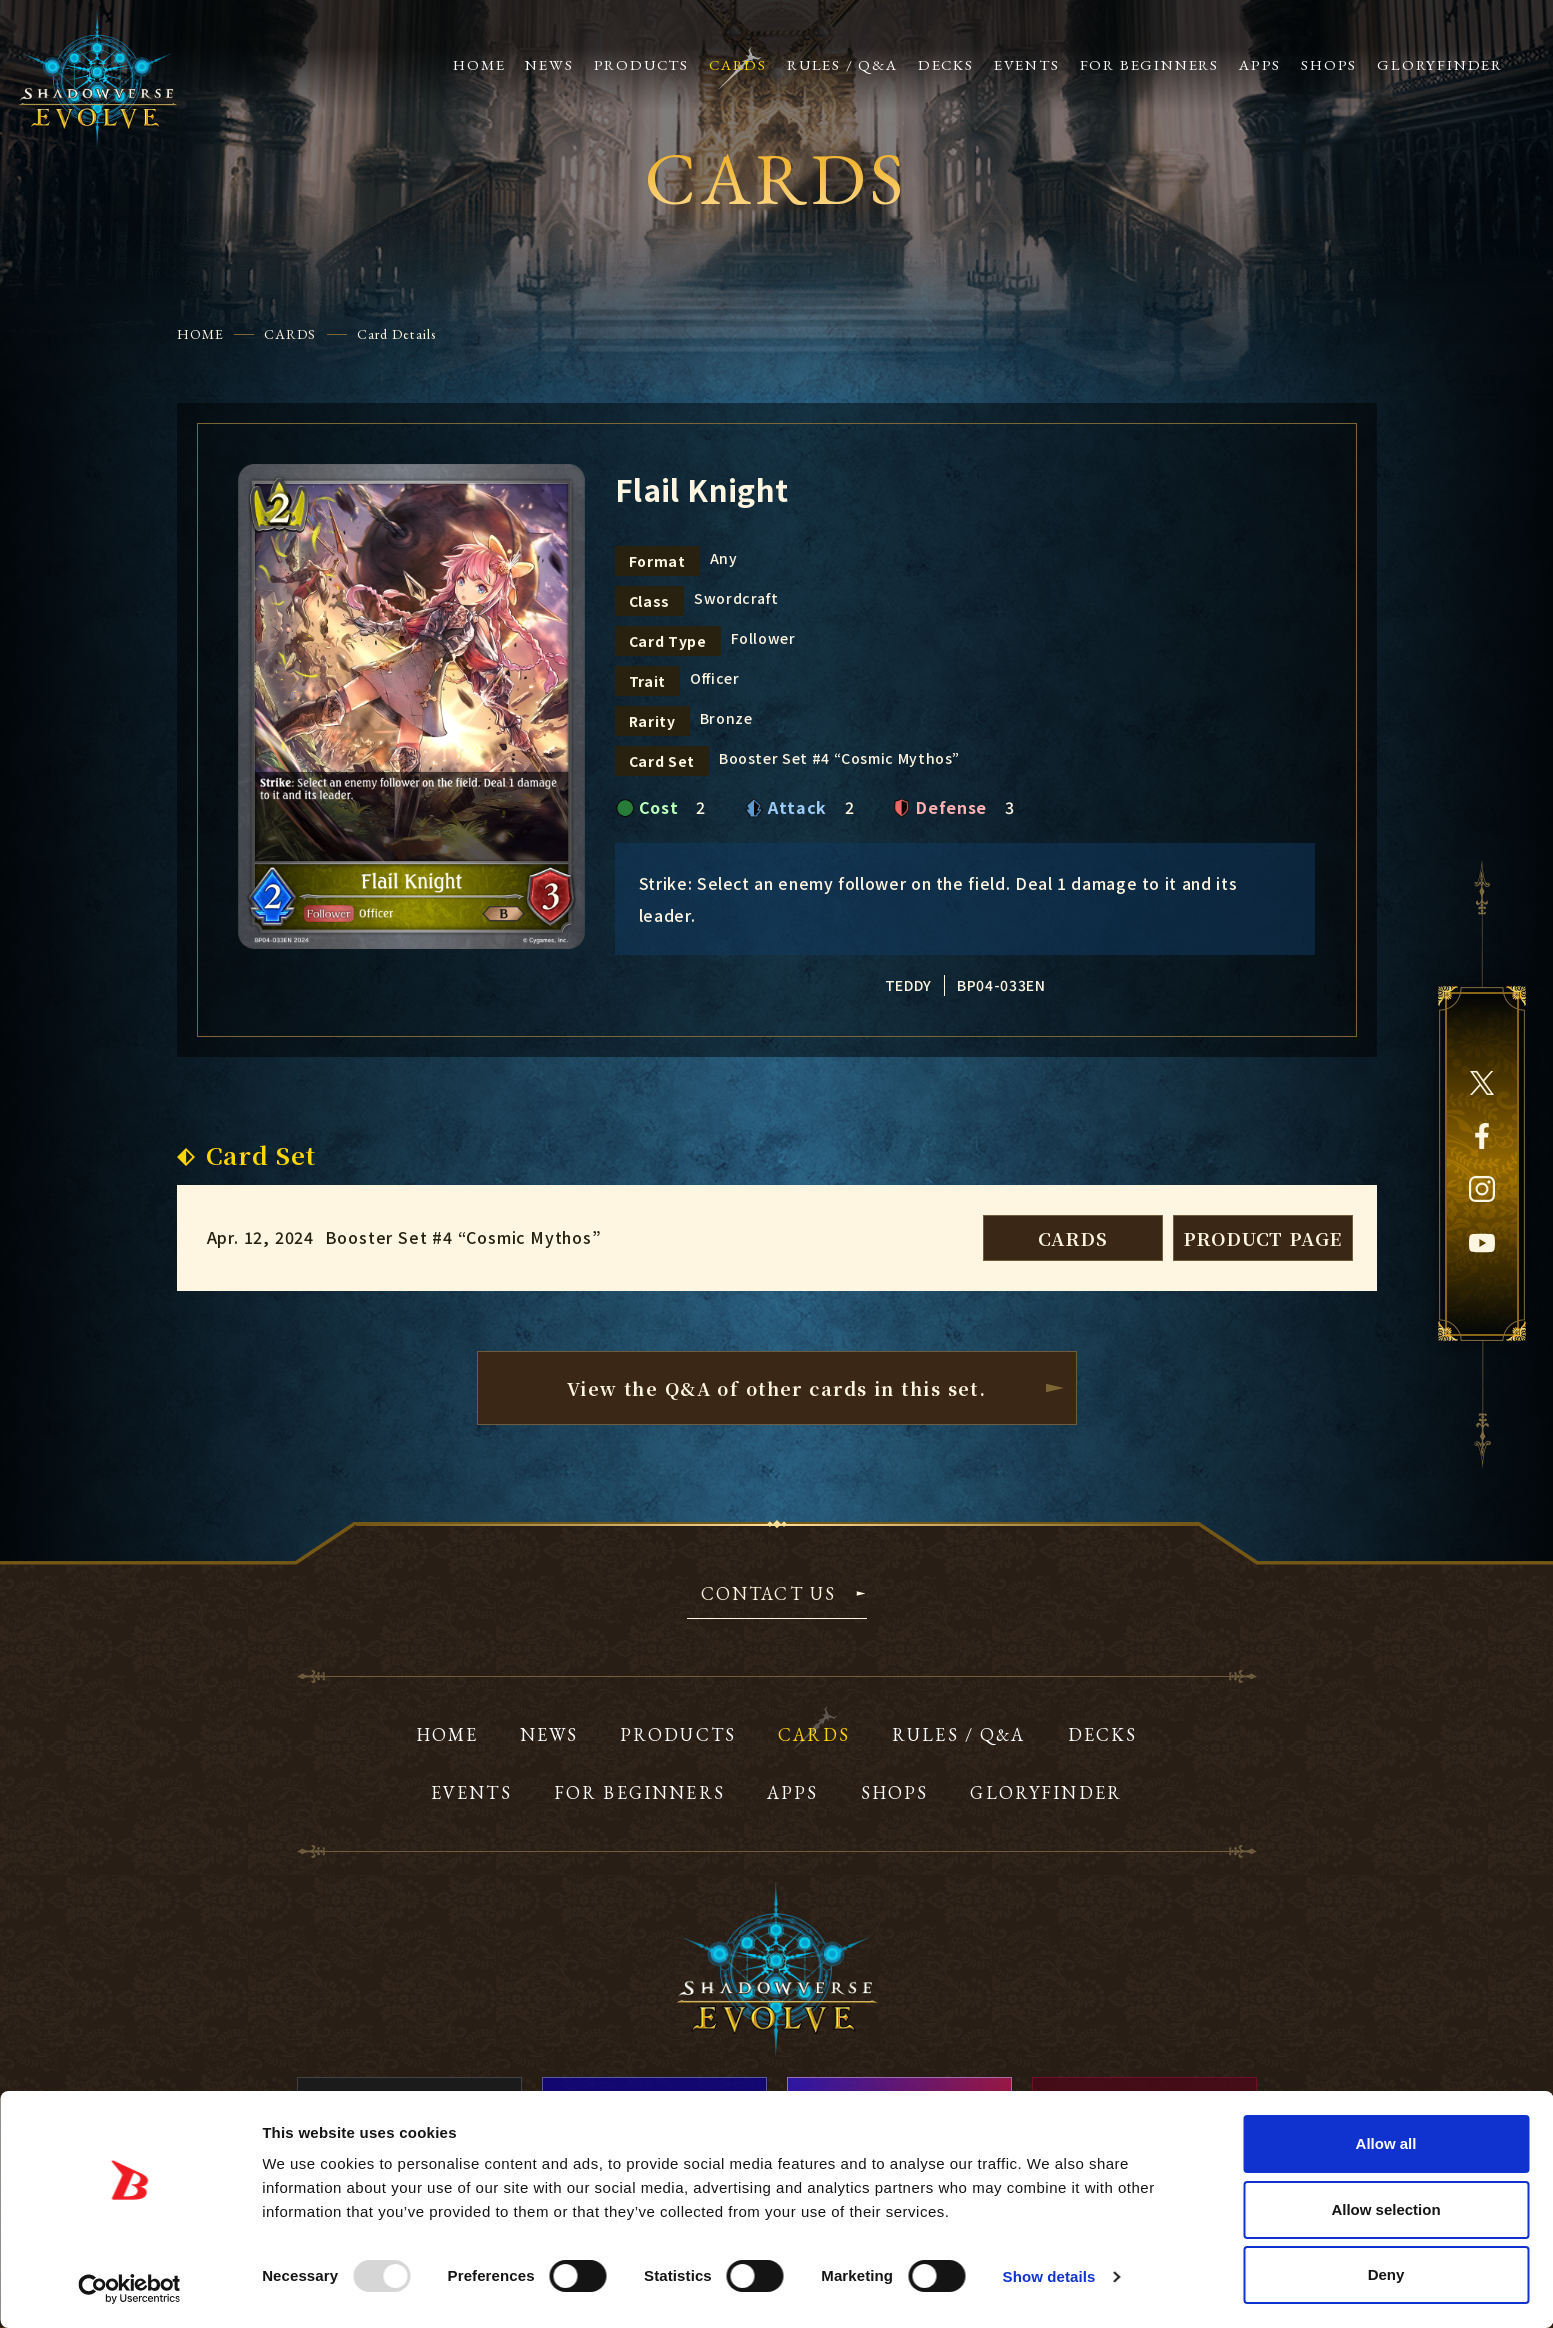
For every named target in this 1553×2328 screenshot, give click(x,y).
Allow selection (1385, 2209)
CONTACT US (769, 1595)
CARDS (290, 334)
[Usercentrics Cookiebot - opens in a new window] (129, 2289)
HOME (200, 334)
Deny (1386, 2274)
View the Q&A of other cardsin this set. (777, 1388)
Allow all (1386, 2143)
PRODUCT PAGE (1263, 1238)
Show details (1049, 2276)
